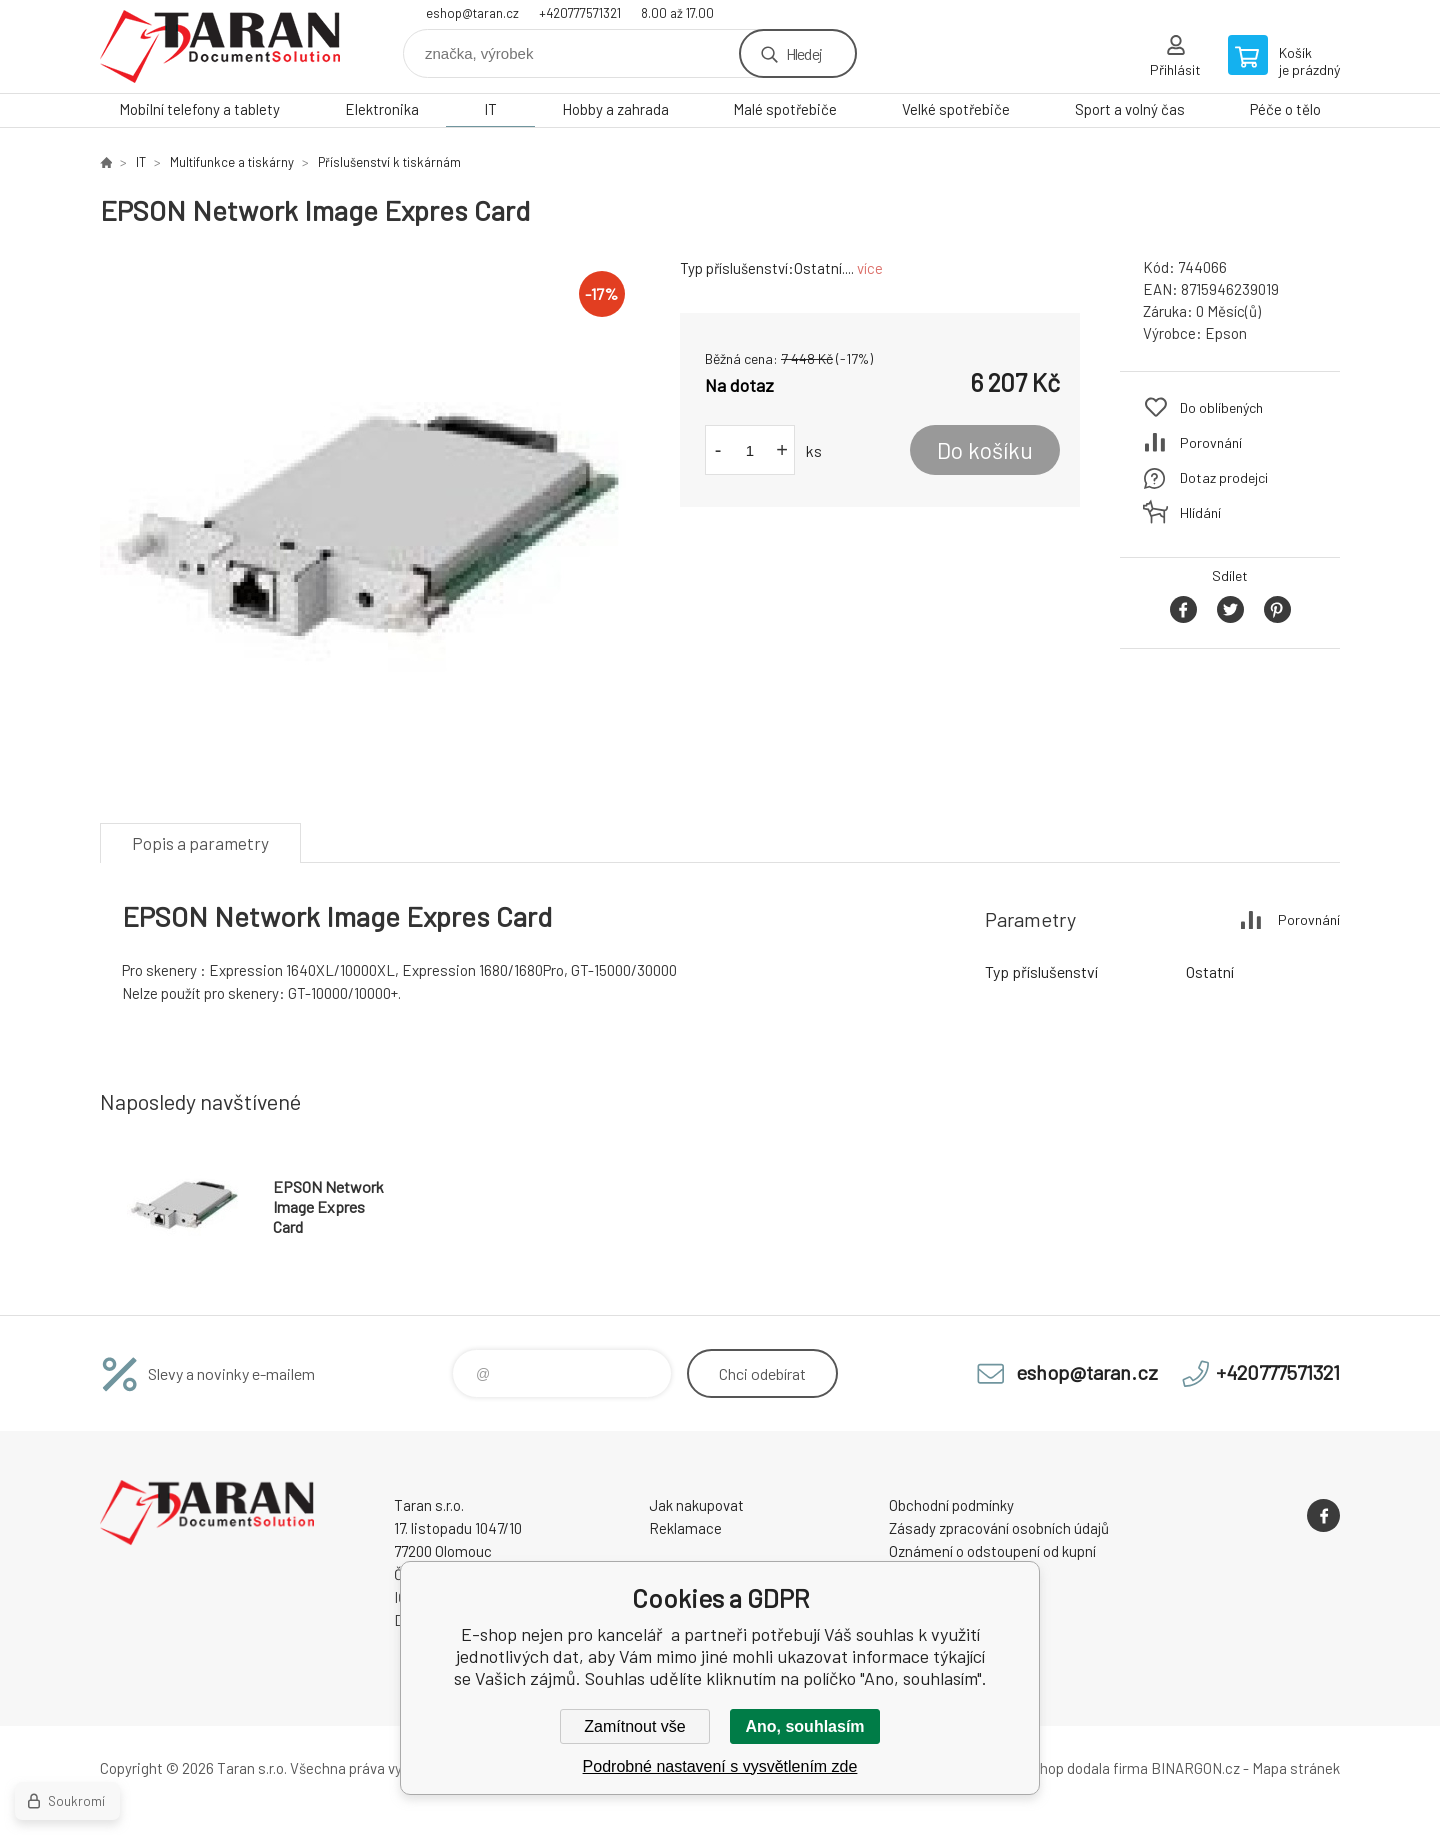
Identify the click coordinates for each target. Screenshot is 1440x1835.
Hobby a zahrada (615, 109)
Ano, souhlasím (804, 1726)
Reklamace (685, 1528)
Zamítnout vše (634, 1726)
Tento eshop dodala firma (1065, 1768)
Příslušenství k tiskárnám (389, 162)
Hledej (804, 53)
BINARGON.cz (1195, 1768)
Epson (1226, 333)
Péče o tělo (1285, 109)
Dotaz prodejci (1224, 477)
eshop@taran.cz (472, 13)
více (870, 268)
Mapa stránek (1296, 1768)
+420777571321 (580, 13)
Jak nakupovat (696, 1505)
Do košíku (985, 450)
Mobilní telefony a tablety (199, 109)
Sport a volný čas (1130, 109)
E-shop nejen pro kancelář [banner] (220, 46)
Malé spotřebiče (785, 109)
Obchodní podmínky (951, 1505)
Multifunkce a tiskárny (232, 162)
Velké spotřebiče (956, 109)
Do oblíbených (1221, 407)
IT (490, 109)
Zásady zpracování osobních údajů (999, 1528)
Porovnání (1211, 442)
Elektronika (382, 109)
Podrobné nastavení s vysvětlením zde (720, 1766)
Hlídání (1200, 512)
